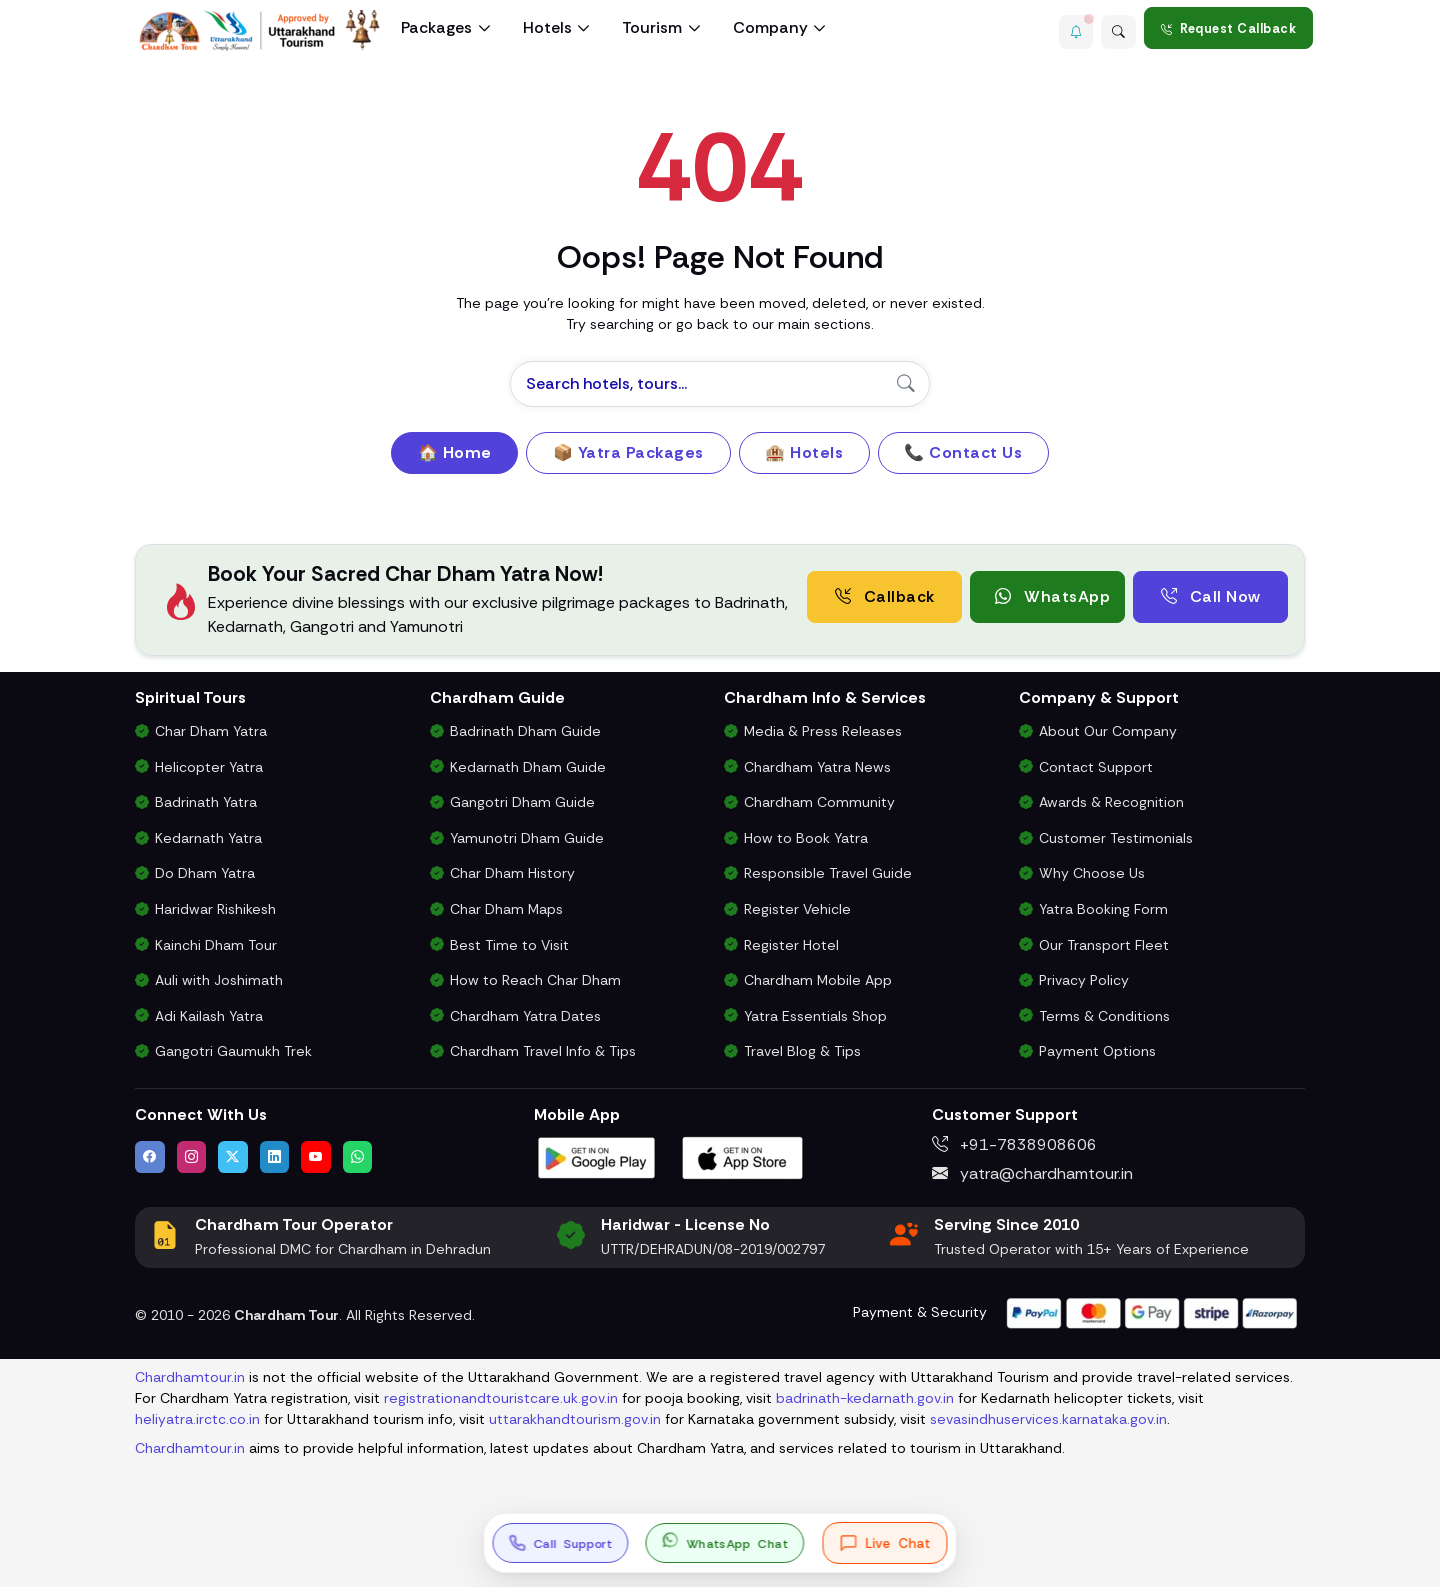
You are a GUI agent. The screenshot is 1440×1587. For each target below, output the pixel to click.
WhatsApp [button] (1052, 596)
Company (770, 27)
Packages (436, 27)
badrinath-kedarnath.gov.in (865, 1398)
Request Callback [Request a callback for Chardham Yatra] (1229, 28)
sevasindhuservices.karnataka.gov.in (1048, 1419)
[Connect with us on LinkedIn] (275, 1157)
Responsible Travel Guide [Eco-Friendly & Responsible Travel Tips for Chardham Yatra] (828, 873)
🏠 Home (455, 452)
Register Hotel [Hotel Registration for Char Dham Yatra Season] (791, 945)
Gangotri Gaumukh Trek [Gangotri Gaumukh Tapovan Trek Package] (233, 1051)
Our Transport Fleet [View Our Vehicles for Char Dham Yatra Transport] (1104, 945)
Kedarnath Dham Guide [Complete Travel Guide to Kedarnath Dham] (528, 767)
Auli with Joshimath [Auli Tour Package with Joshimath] (219, 980)
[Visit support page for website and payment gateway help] (1152, 1311)
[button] (1065, 28)
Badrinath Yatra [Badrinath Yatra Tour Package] (206, 802)
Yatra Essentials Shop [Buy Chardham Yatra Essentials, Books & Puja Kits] (815, 1016)
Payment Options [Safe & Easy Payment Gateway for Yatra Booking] (1097, 1051)
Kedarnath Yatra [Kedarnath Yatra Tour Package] (208, 838)
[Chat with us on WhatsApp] (358, 1157)
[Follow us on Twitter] (233, 1157)
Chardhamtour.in (190, 1377)
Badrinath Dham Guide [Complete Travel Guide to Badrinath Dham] (525, 731)
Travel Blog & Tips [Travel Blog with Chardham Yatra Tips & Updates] (802, 1051)
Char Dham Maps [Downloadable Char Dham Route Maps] (506, 909)
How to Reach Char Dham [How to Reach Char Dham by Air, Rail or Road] (535, 980)
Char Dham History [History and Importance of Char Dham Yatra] (512, 873)
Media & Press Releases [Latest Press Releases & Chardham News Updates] (823, 731)
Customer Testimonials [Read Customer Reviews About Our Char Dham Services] (1116, 838)
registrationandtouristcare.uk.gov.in (501, 1398)
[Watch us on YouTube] (316, 1157)
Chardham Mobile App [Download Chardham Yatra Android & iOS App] (818, 980)
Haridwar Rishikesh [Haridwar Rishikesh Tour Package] (215, 909)
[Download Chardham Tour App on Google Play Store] (597, 1156)
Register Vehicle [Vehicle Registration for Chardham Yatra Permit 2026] (797, 909)
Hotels (547, 27)
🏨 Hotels (804, 452)
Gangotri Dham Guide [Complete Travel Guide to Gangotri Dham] (522, 802)
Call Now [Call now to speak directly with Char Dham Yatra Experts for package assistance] (1211, 596)
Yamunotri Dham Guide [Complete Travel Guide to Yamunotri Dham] (527, 838)
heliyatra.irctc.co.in (197, 1419)
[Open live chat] (885, 1543)
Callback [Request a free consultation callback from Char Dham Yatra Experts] (885, 596)
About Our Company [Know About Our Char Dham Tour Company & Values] (1108, 731)
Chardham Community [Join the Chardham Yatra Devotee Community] (819, 802)
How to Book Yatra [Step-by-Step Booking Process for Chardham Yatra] (806, 838)
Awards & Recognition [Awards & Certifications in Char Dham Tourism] (1111, 802)
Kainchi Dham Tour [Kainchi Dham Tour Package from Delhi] (216, 945)
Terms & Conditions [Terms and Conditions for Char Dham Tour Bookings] (1104, 1016)
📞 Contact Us (963, 452)
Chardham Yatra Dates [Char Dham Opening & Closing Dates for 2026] (525, 1016)
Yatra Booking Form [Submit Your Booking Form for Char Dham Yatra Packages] (1103, 909)
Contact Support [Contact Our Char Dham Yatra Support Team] (1096, 767)
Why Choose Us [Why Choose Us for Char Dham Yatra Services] (1092, 873)
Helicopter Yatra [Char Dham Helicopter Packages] (209, 767)
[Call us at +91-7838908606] (561, 1543)
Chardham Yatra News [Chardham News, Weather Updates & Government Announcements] (817, 767)
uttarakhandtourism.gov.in (575, 1419)
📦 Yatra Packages (628, 452)
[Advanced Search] (1115, 28)
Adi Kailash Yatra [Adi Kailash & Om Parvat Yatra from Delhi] (209, 1016)
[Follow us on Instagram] (192, 1157)
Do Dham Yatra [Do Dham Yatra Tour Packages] (205, 873)
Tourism (652, 27)
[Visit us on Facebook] (150, 1157)
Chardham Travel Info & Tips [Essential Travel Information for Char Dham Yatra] (543, 1051)
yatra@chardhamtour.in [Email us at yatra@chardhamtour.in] (1032, 1173)
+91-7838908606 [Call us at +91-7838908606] (1014, 1144)
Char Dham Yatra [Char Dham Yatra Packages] (211, 731)
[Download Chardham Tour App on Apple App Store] (743, 1156)
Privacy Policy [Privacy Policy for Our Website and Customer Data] (1084, 980)
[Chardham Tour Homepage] (260, 30)
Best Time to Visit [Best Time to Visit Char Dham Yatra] (509, 945)
